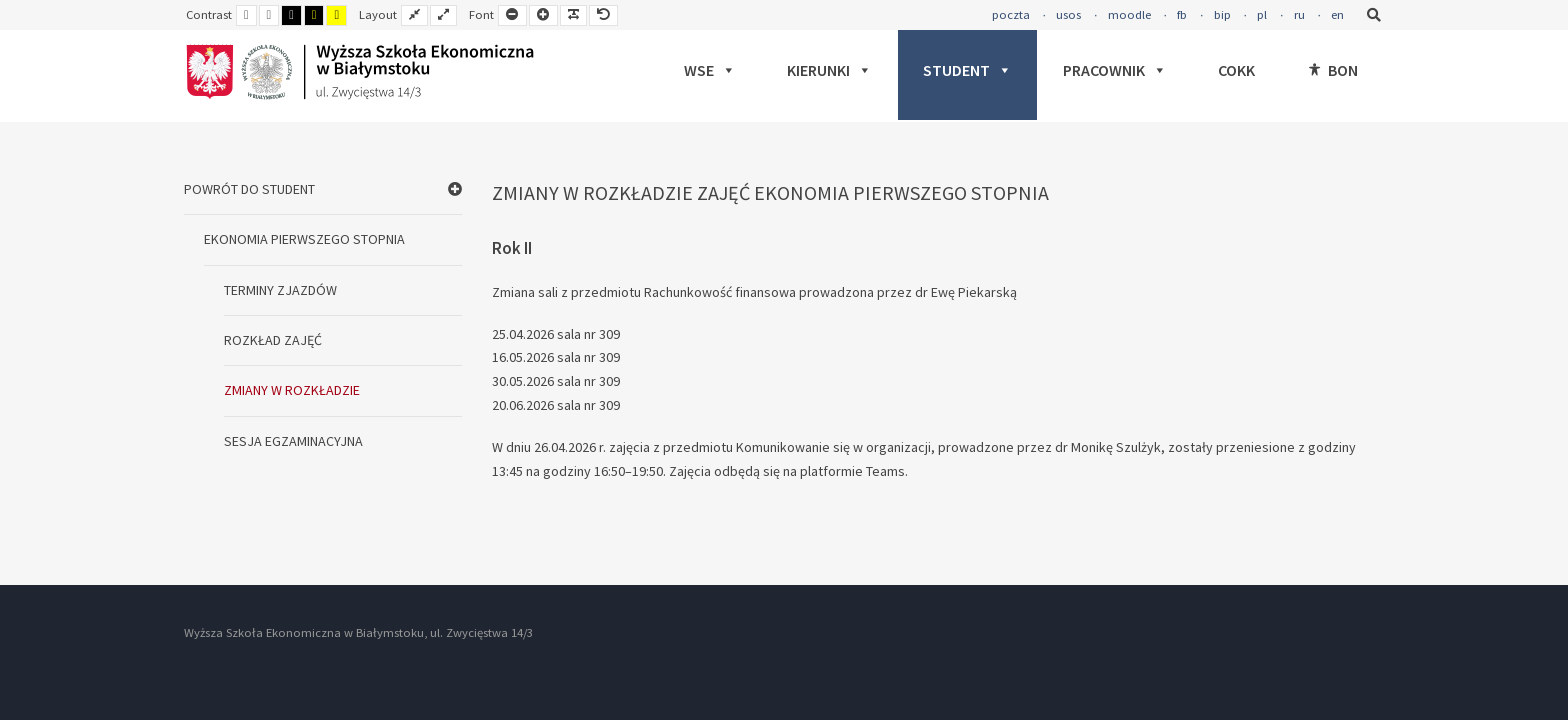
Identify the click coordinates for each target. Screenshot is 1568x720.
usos (1068, 14)
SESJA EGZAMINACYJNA (293, 441)
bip (1222, 14)
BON (1343, 70)
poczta (1011, 14)
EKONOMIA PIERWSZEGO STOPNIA (304, 239)
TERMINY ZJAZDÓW (280, 290)
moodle (1129, 14)
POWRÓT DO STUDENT (249, 189)
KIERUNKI (829, 70)
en (1337, 14)
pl (1262, 14)
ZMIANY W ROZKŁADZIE (292, 390)
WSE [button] (710, 70)
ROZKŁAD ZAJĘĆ (273, 340)
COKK (1236, 70)
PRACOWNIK (1115, 70)
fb (1182, 14)
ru (1299, 14)
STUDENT (967, 70)
